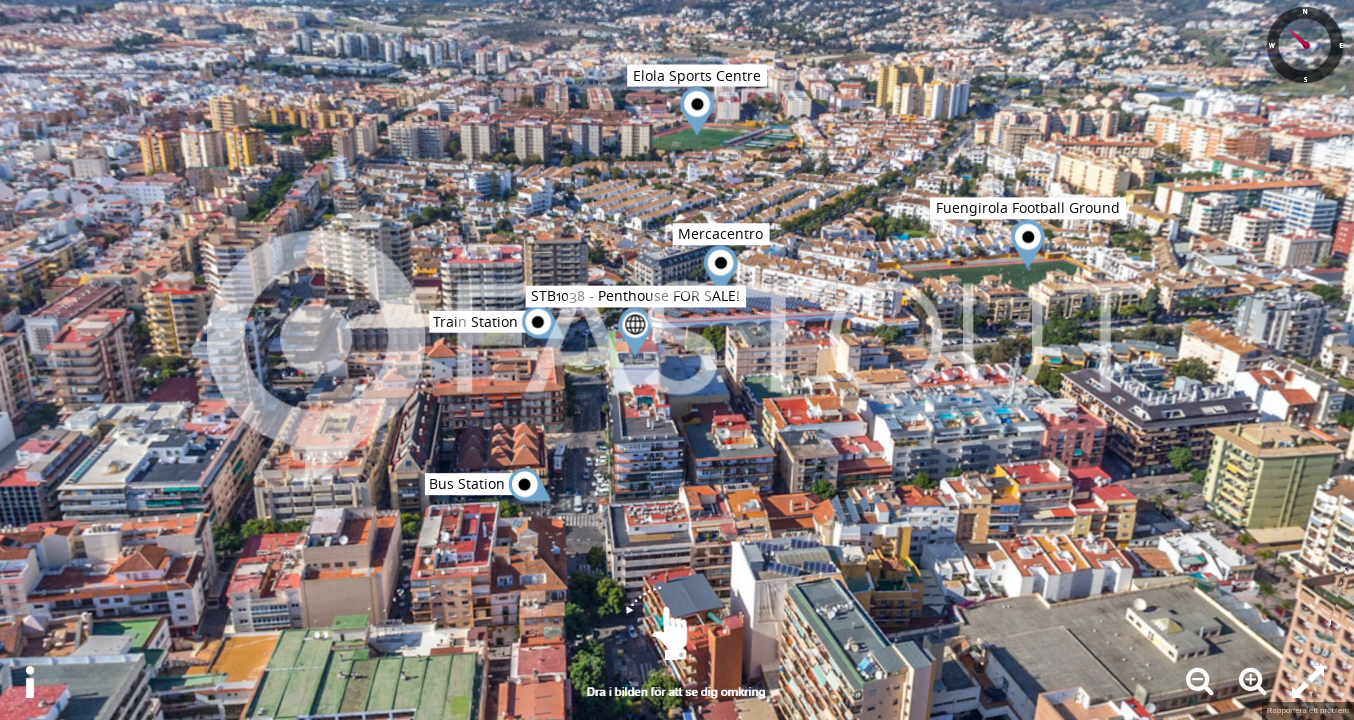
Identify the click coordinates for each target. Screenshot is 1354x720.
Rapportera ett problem (1308, 710)
